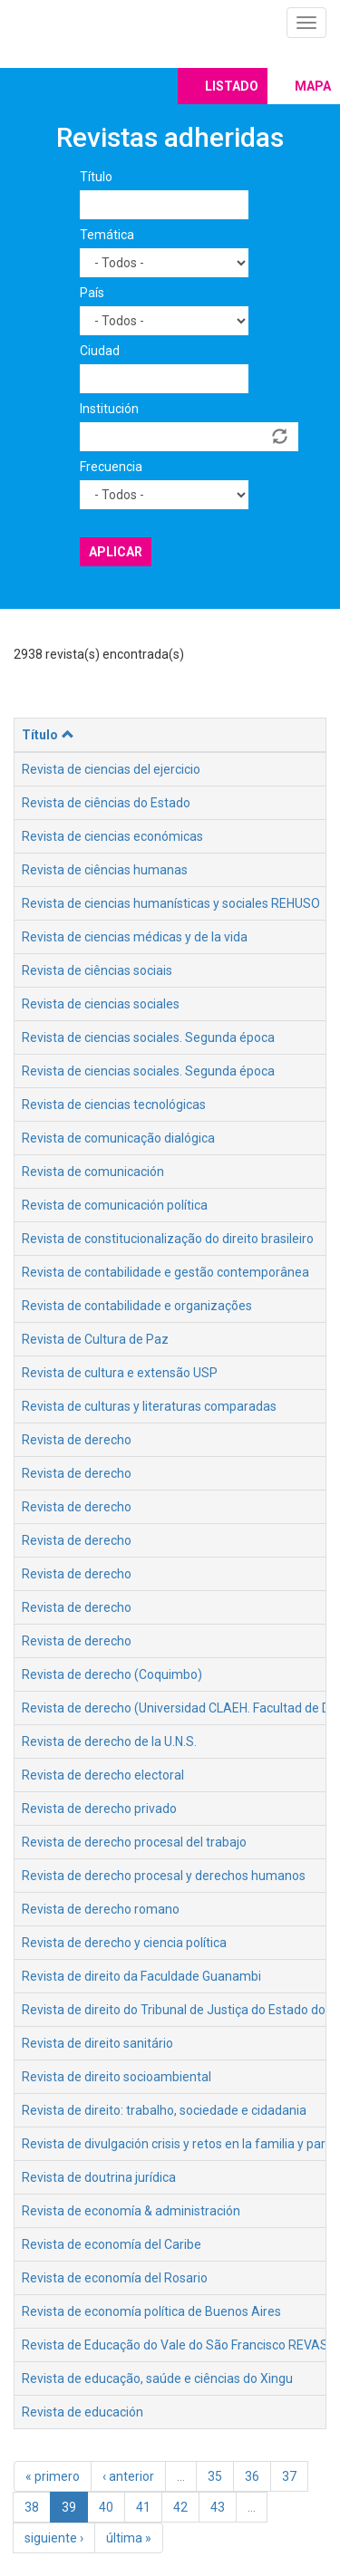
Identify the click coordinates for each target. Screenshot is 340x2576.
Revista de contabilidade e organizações (137, 1305)
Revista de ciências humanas (105, 870)
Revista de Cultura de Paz (95, 1339)
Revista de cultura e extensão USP (120, 1372)
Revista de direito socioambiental (116, 2076)
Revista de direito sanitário (97, 2043)
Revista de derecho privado (99, 1808)
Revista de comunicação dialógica (118, 1138)
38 (31, 2507)
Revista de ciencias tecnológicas (114, 1104)
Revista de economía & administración (131, 2211)
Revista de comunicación (93, 1171)
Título (96, 176)
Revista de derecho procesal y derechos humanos (164, 1875)
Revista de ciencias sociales (101, 1004)
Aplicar (115, 552)
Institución (109, 408)
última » (128, 2538)
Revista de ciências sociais (97, 970)
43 (217, 2507)
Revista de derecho (76, 1440)
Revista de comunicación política (115, 1205)
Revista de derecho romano (101, 1909)
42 (180, 2507)
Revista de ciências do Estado (106, 803)
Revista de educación (82, 2412)
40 (106, 2507)
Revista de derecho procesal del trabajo (134, 1842)
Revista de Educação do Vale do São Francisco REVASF (178, 2345)
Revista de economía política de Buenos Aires (151, 2311)
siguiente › (53, 2538)
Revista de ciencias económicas (112, 836)
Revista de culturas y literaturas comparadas (149, 1406)
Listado (231, 86)
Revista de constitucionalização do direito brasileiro (168, 1238)
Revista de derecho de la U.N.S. (109, 1741)
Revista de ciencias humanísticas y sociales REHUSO (171, 903)
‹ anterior (128, 2476)
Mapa (313, 86)
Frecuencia (111, 466)
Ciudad (100, 350)
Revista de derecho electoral (103, 1775)
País (92, 292)
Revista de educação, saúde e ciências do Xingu (157, 2378)
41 (143, 2507)
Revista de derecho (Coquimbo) (112, 1674)
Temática (107, 234)
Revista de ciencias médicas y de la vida (135, 937)
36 (252, 2476)
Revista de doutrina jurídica (99, 2177)
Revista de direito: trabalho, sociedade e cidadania (164, 2110)
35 (215, 2476)
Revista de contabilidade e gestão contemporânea (165, 1272)
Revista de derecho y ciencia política (124, 1942)
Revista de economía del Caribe (111, 2244)
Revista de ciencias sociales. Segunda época (148, 1037)
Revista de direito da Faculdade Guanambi (141, 1976)
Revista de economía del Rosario (115, 2278)
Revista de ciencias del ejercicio (111, 769)
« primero (52, 2476)
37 (289, 2476)
